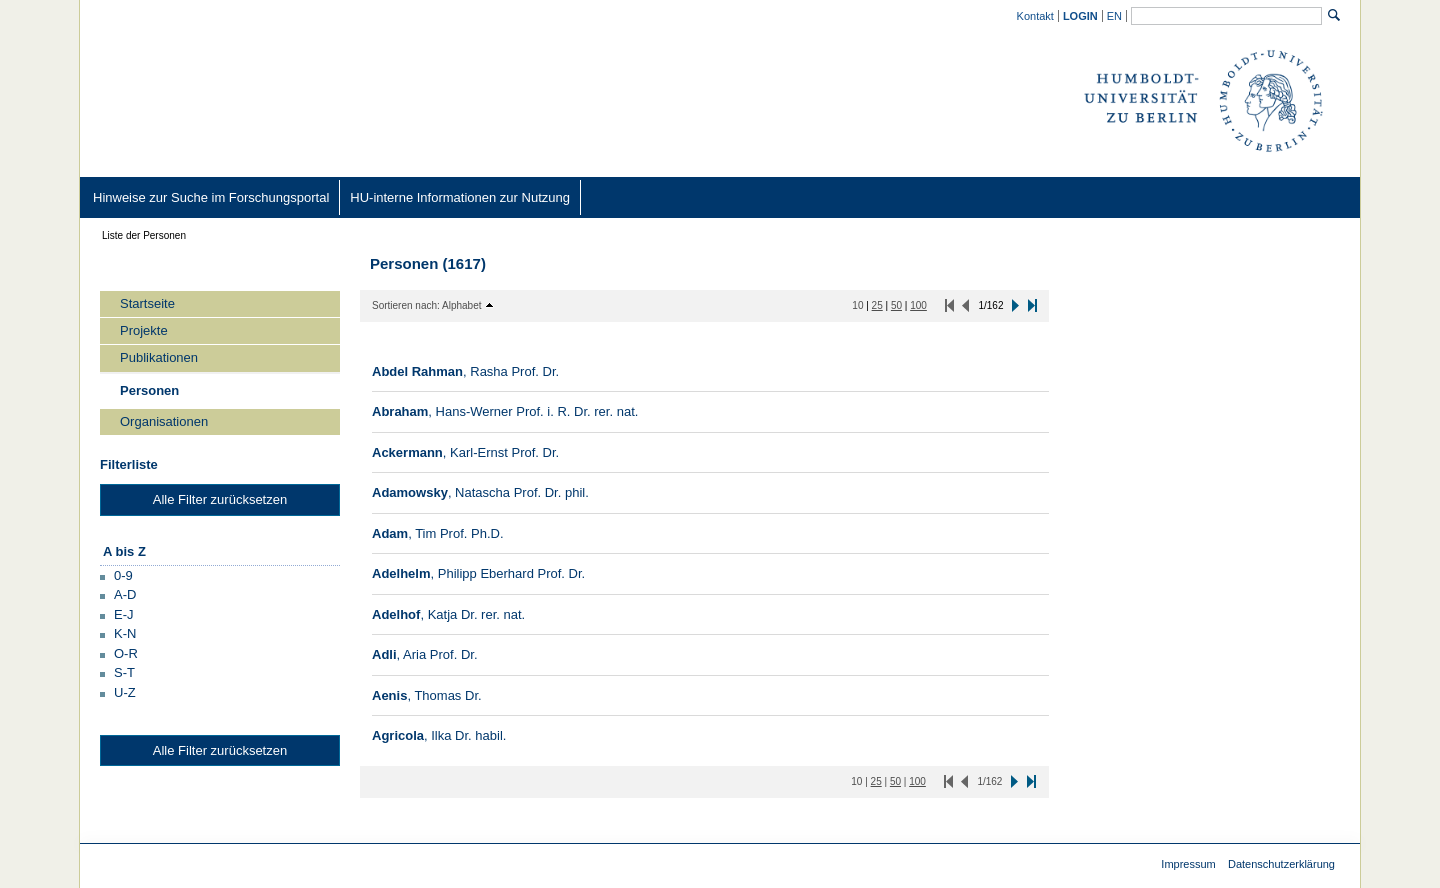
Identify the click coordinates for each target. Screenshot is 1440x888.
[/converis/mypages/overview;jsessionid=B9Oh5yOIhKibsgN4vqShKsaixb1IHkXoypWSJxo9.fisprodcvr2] (1081, 16)
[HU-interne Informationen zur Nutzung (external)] (460, 197)
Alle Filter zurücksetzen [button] (220, 499)
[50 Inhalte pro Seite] (896, 305)
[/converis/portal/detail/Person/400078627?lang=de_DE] (438, 533)
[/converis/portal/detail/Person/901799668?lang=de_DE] (478, 573)
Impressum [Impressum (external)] (1188, 864)
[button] (116, 574)
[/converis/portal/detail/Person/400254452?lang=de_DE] (448, 614)
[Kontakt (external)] (1036, 15)
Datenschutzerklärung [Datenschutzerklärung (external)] (1281, 864)
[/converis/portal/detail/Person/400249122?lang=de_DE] (425, 654)
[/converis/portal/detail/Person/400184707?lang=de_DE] (427, 695)
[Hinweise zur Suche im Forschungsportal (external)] (211, 197)
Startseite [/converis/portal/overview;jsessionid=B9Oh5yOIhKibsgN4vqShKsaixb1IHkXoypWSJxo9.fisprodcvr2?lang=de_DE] (147, 303)
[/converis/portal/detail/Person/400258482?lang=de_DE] (465, 452)
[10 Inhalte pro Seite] (857, 305)
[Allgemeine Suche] (1226, 16)
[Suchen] (1334, 15)
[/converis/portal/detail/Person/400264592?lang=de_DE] (439, 735)
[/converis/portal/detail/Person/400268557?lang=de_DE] (480, 492)
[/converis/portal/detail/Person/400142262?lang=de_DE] (465, 371)
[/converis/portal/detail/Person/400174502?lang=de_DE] (505, 411)
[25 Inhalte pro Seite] (877, 305)
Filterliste (129, 464)
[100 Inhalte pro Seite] (918, 305)
